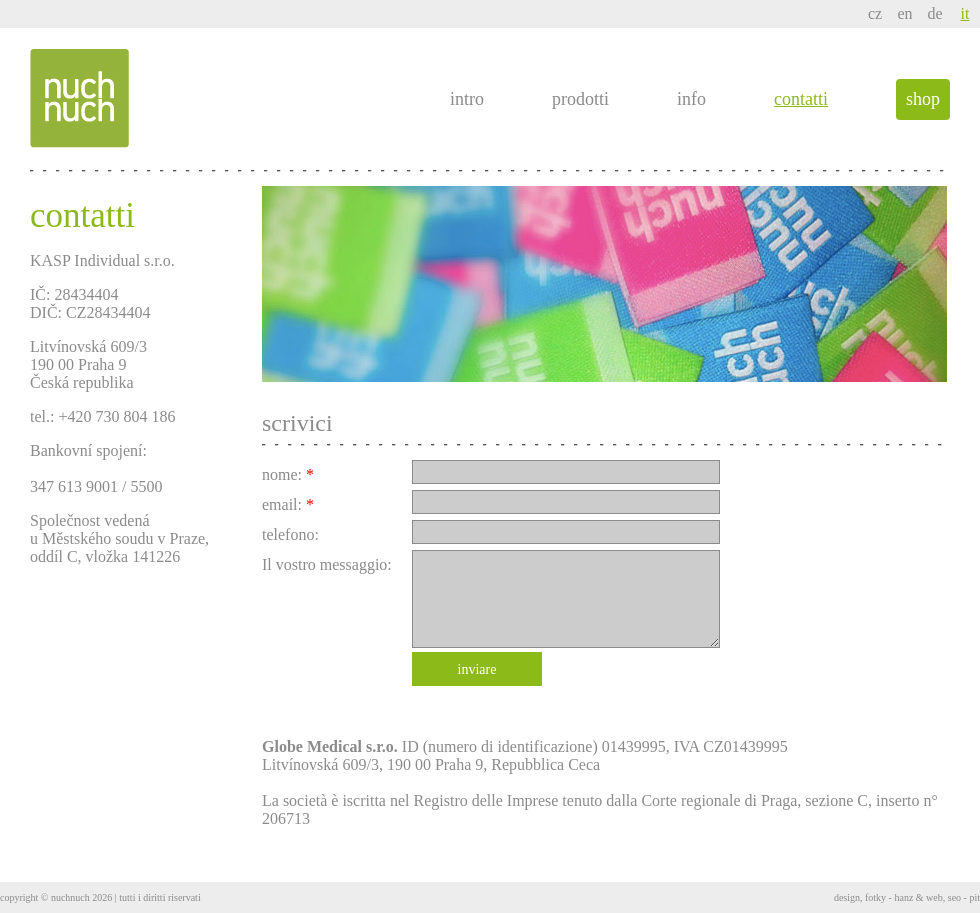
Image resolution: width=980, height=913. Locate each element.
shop (923, 99)
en (904, 13)
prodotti (580, 99)
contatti (801, 99)
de (934, 13)
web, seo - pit (953, 897)
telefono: (290, 534)
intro (467, 99)
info (691, 99)
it (965, 13)
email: (288, 504)
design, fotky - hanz (873, 897)
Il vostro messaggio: (327, 564)
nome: (288, 474)
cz (875, 13)
